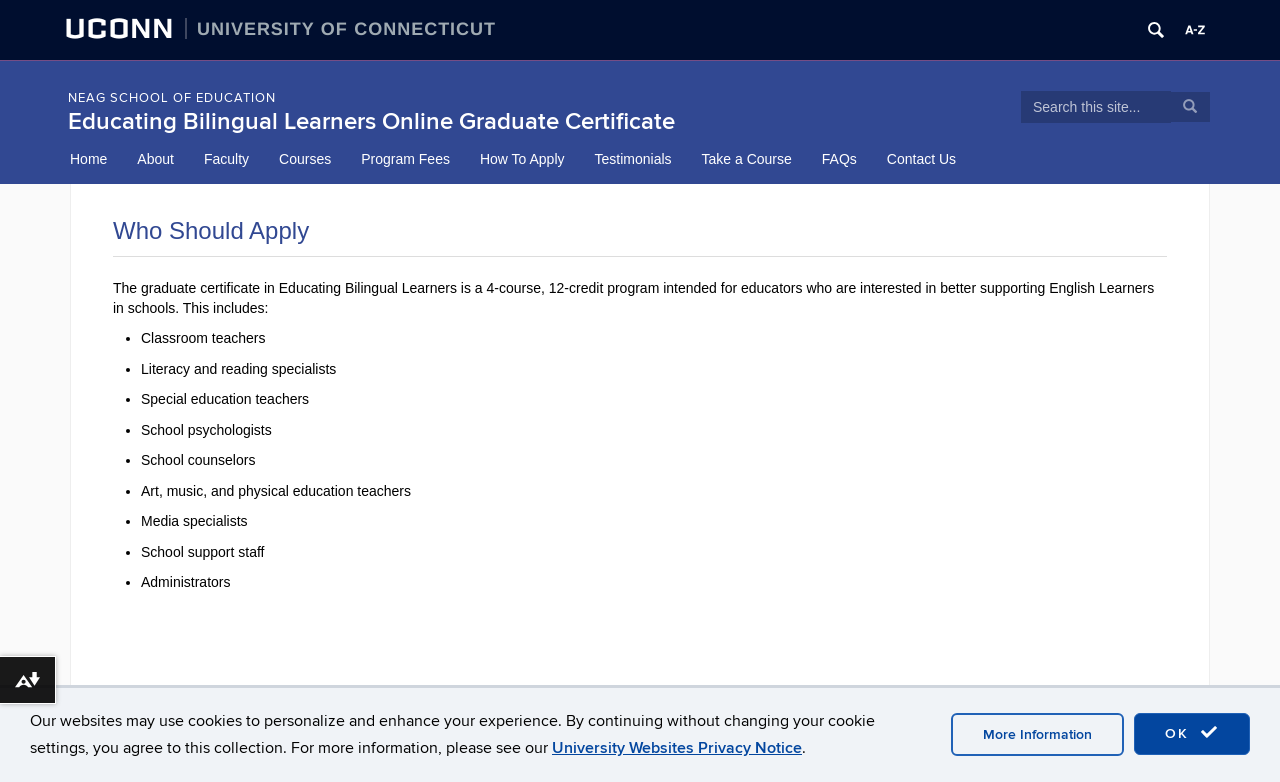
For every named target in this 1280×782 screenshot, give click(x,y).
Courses (305, 159)
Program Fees (405, 159)
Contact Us (921, 159)
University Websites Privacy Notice (677, 748)
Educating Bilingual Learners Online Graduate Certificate (371, 121)
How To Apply (522, 159)
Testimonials (633, 159)
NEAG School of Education (172, 98)
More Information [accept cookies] (1037, 734)
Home (88, 159)
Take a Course (747, 159)
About (155, 159)
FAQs (839, 159)
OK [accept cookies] (1192, 733)
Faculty (226, 159)
